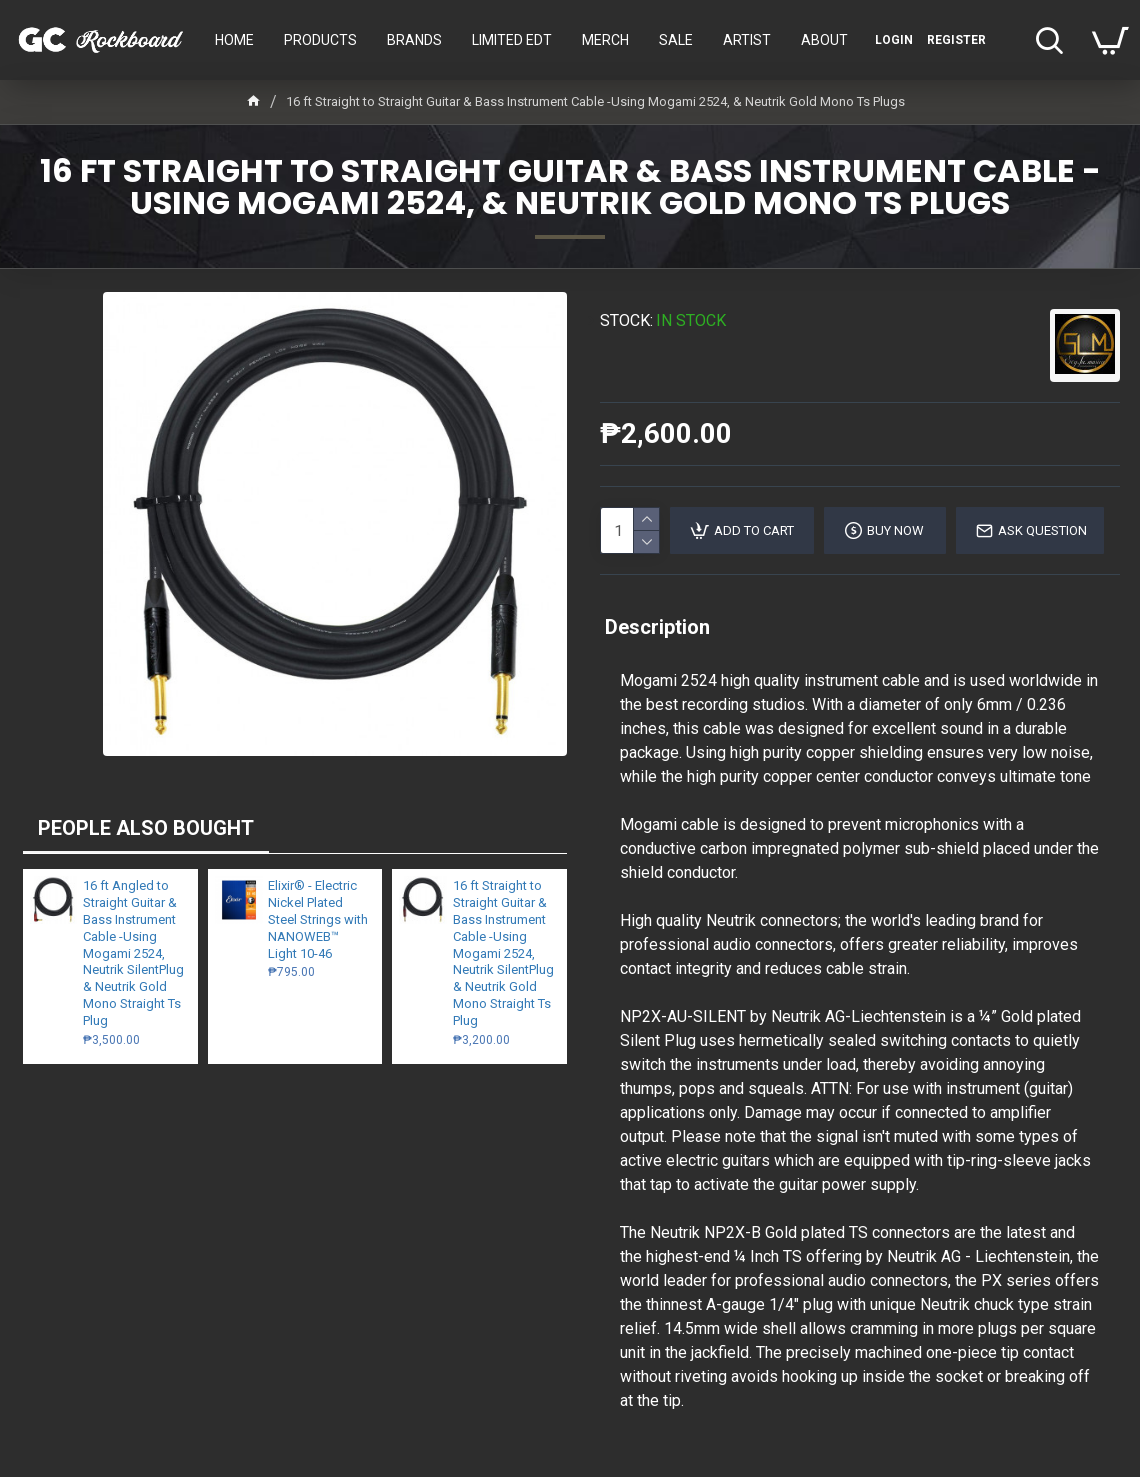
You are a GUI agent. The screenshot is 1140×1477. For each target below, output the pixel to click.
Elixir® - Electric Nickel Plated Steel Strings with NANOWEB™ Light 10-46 (318, 919)
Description (657, 627)
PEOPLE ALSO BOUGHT (146, 828)
